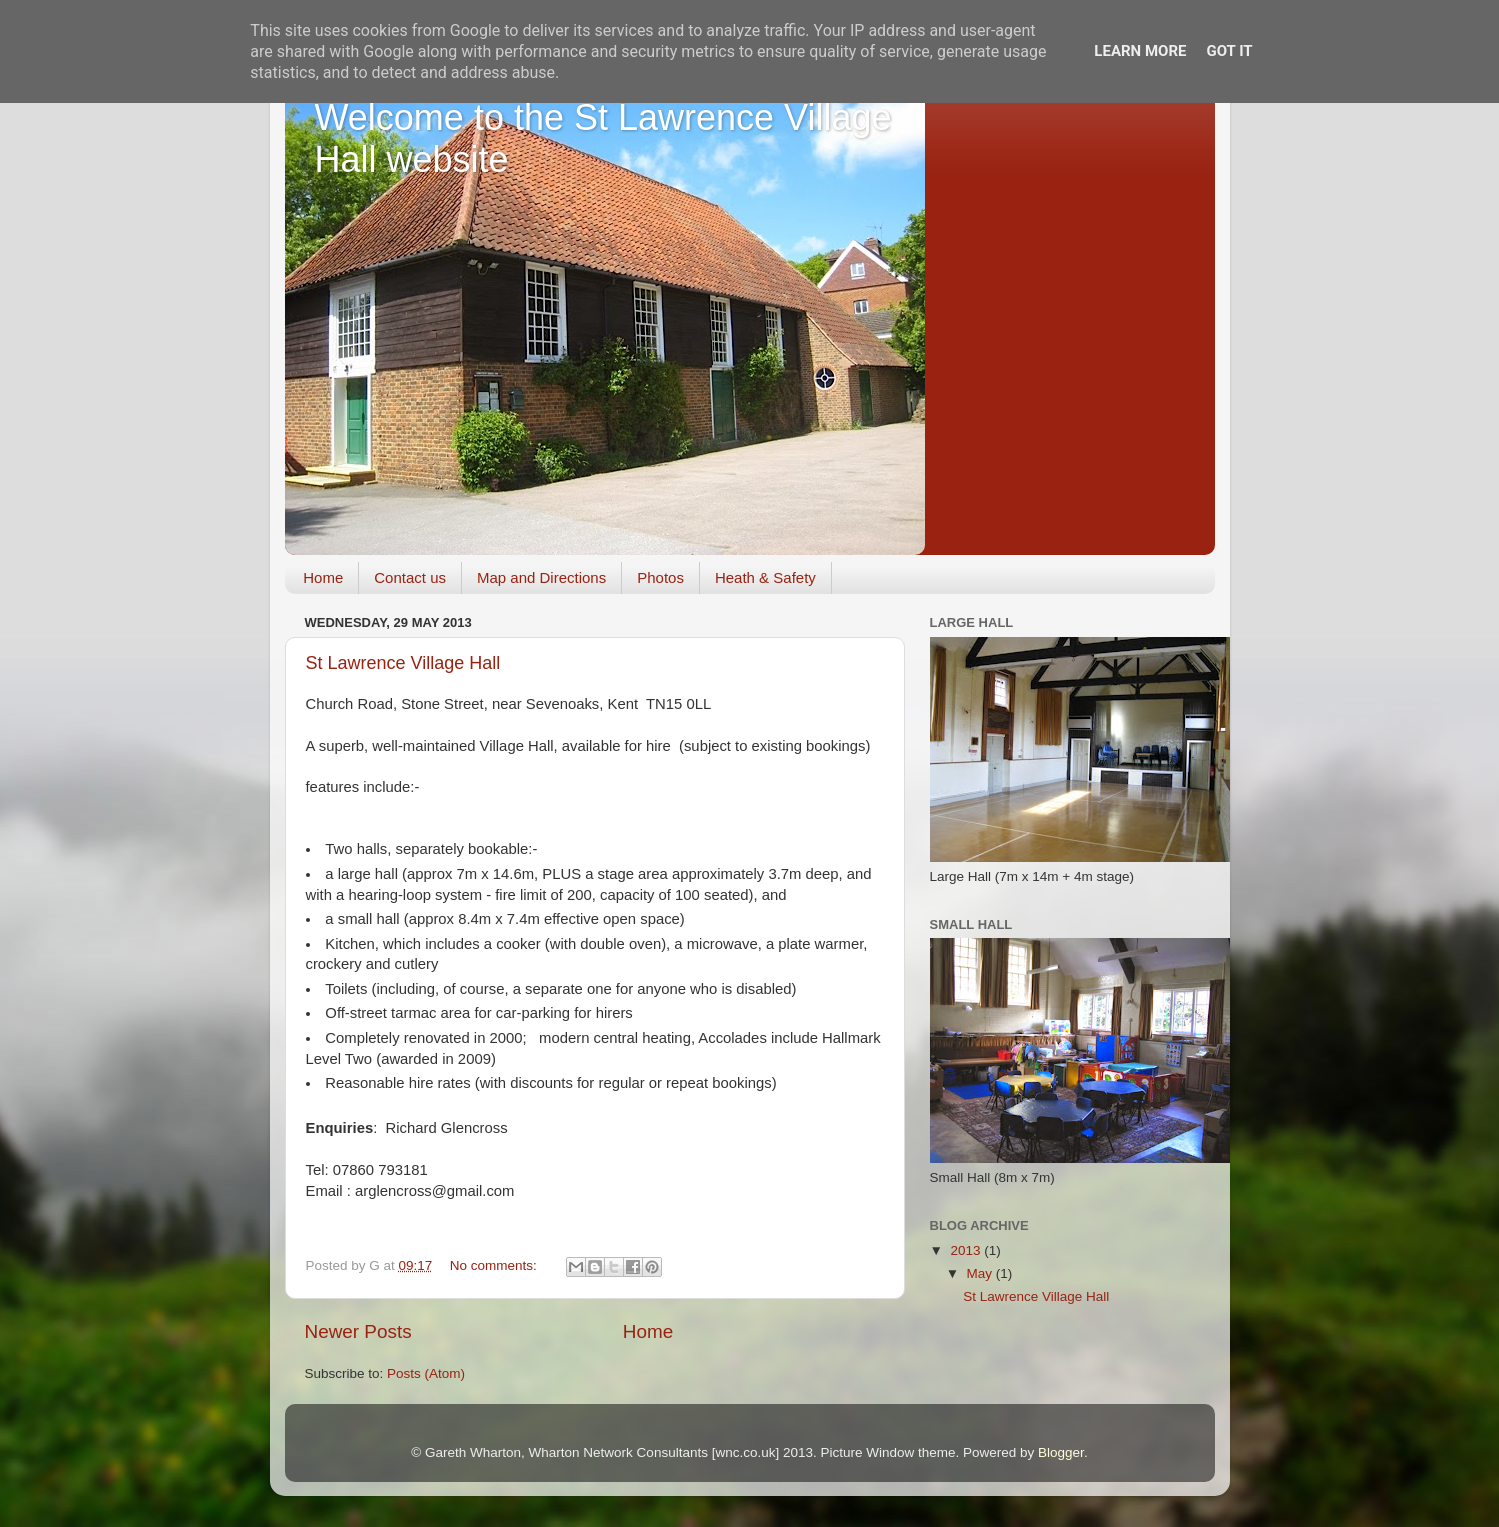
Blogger (1061, 1452)
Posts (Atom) (426, 1373)
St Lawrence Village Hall (403, 663)
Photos (660, 577)
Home (323, 577)
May (981, 1273)
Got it (1229, 51)
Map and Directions (541, 577)
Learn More (1140, 51)
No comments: (495, 1265)
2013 (967, 1250)
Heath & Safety (765, 577)
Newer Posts (358, 1331)
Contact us (410, 577)
